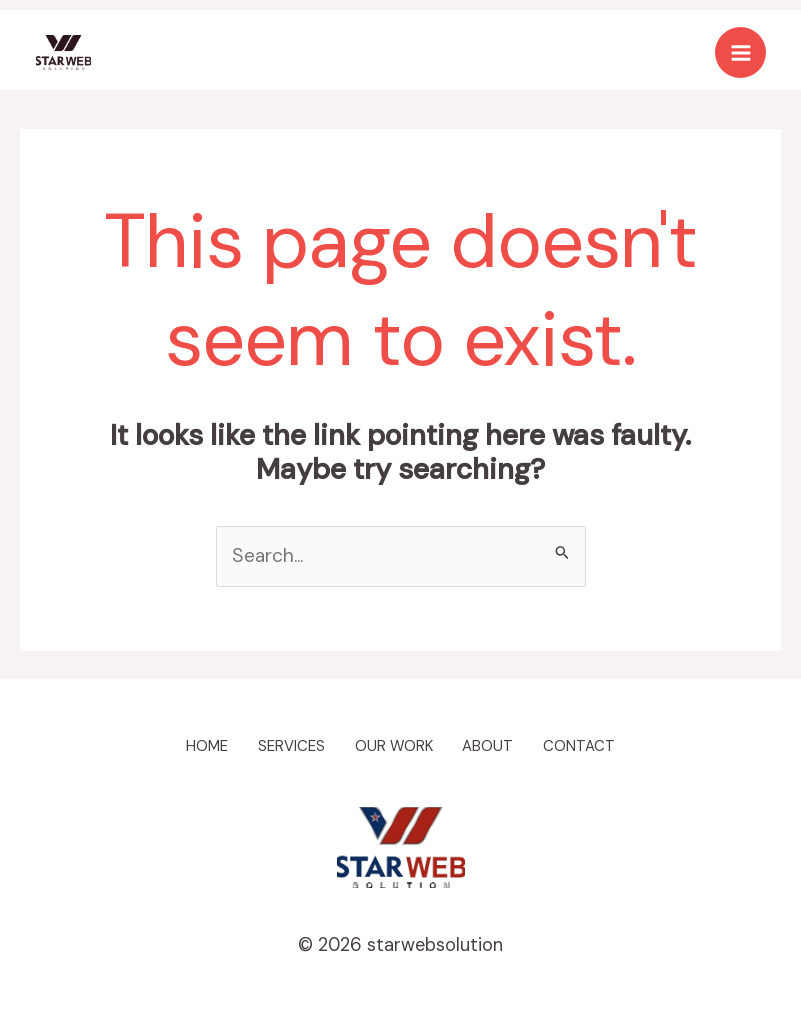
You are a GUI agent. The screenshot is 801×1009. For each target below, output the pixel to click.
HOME (191, 745)
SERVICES (285, 745)
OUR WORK (395, 745)
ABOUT (497, 745)
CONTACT (597, 745)
